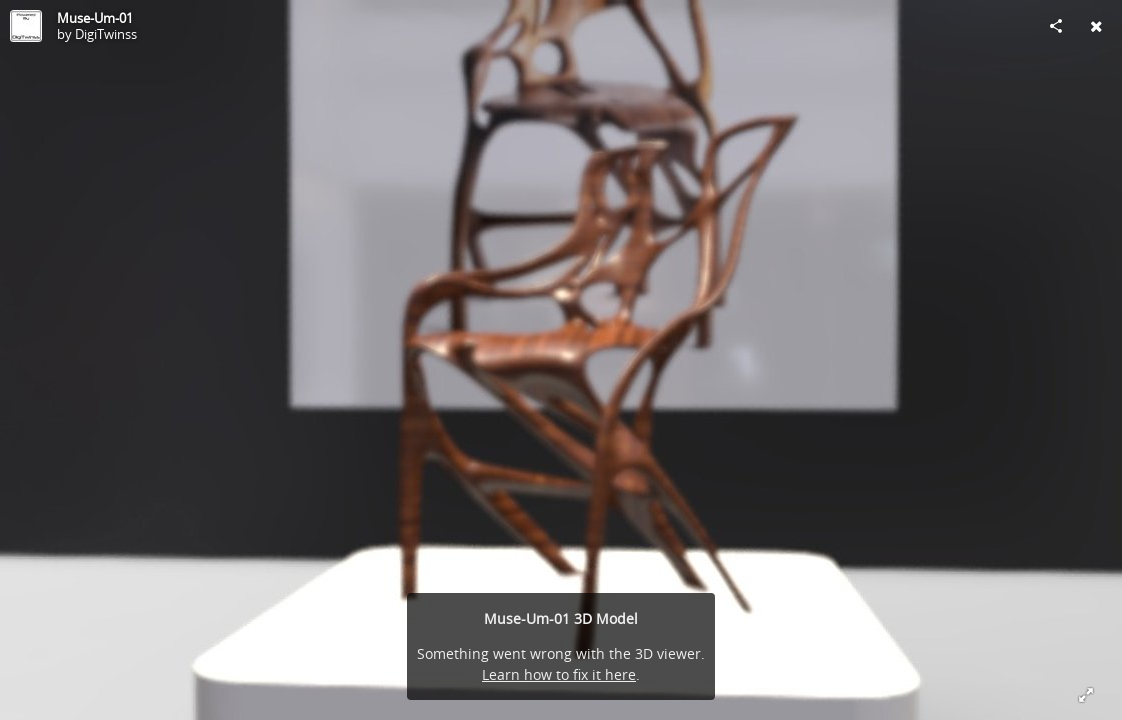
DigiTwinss (106, 34)
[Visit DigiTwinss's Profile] (26, 26)
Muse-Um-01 (95, 18)
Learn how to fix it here (559, 674)
